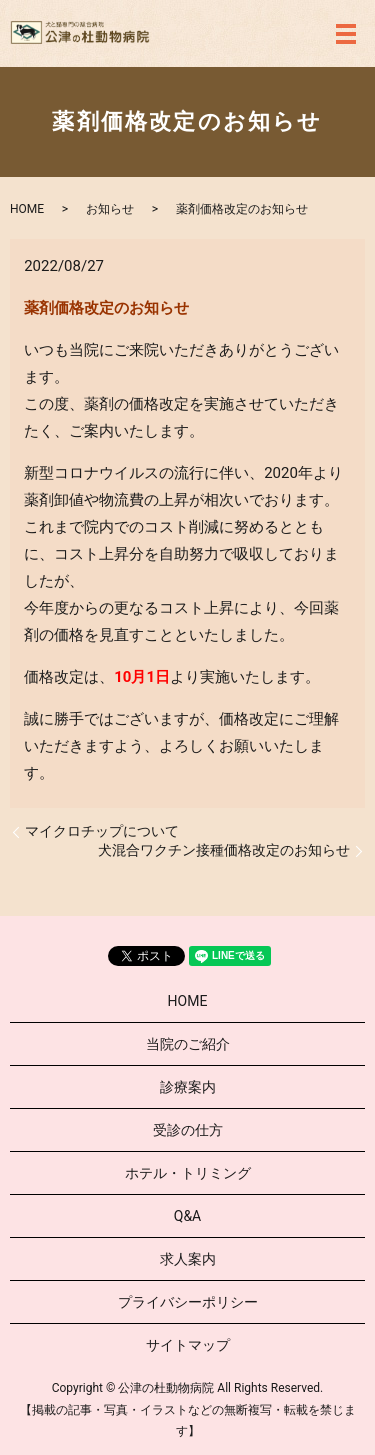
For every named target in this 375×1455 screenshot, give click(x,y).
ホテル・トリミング (188, 1173)
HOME (27, 209)
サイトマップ (188, 1345)
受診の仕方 (188, 1130)
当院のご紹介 (188, 1044)
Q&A (187, 1216)
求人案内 (188, 1259)
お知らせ (110, 209)
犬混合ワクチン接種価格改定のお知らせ (224, 850)
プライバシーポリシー (188, 1302)
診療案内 (188, 1087)
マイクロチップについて (102, 831)
